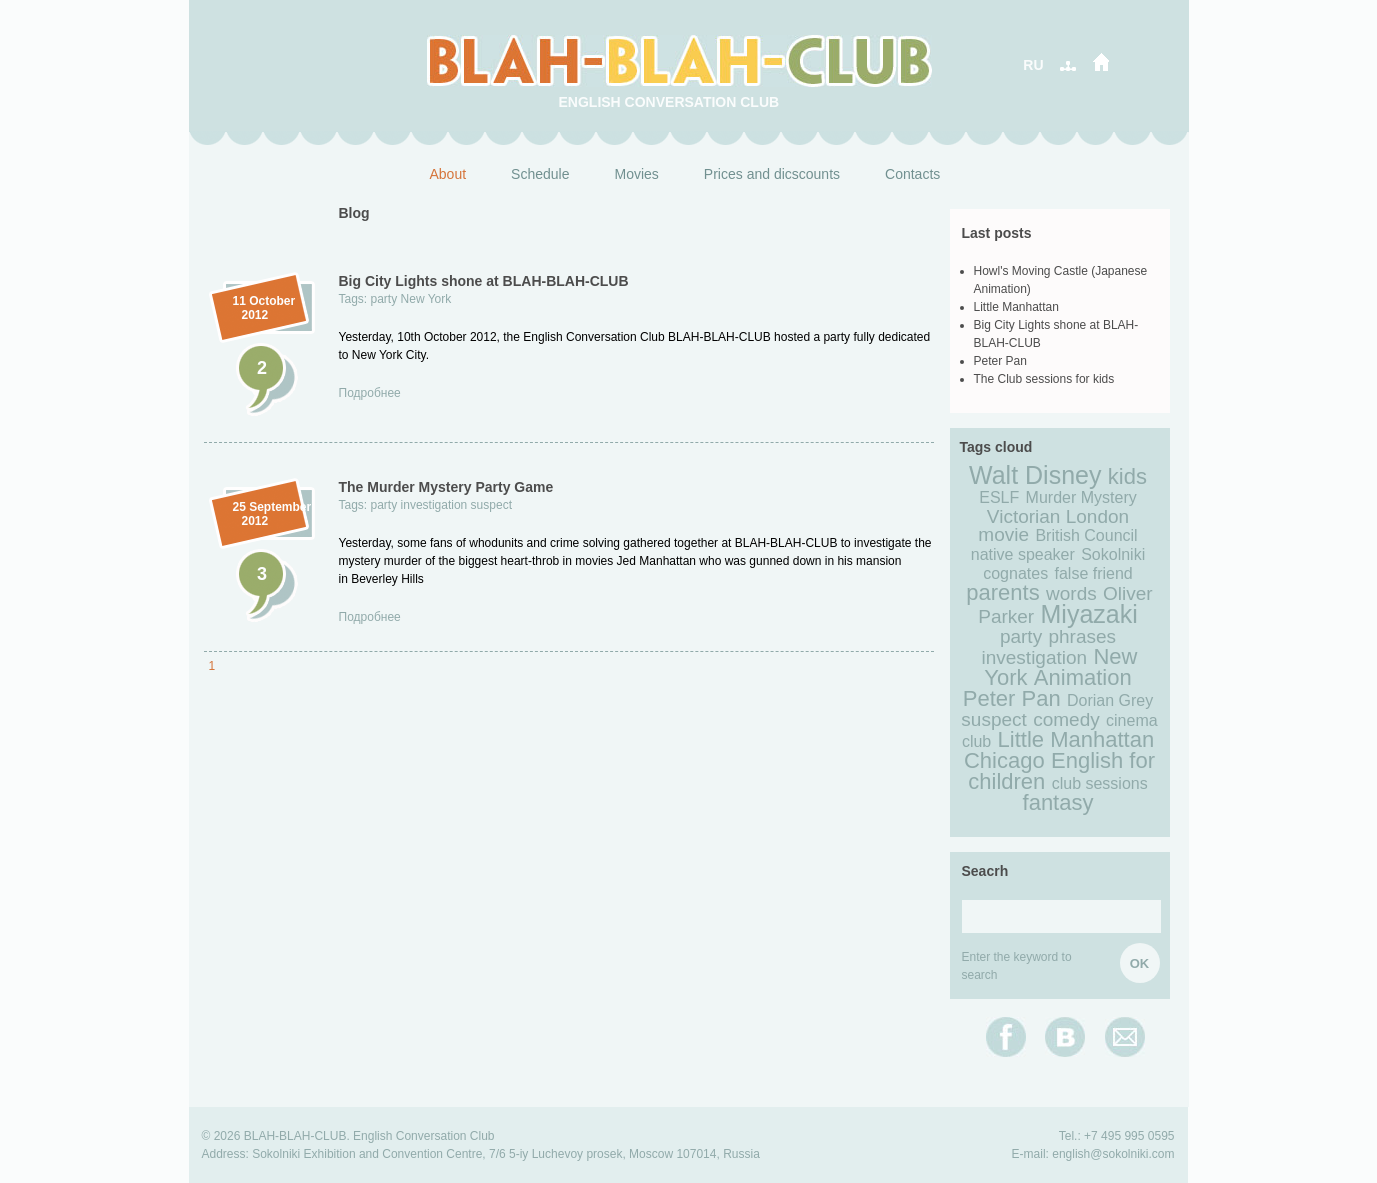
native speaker (1023, 554)
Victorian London (1058, 516)
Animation (1083, 677)
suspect (491, 505)
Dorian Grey (1110, 700)
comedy (1066, 719)
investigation (434, 505)
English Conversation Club (669, 102)
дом (1099, 62)
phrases (1082, 636)
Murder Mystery (1081, 497)
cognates (1015, 573)
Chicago (1004, 760)
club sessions (1100, 783)
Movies (636, 174)
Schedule (540, 174)
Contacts (912, 174)
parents (1002, 592)
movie (1003, 534)
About (448, 174)
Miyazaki (1089, 614)
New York (426, 299)
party (384, 299)
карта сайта (1069, 62)
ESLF (999, 497)
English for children (1061, 771)
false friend (1094, 573)
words (1071, 593)
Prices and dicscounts (772, 174)
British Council (1086, 535)
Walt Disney (1035, 475)
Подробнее (370, 393)
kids (1127, 476)
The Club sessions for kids (1044, 379)
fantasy (1058, 802)
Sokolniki (1113, 554)
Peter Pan (1000, 361)
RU (1033, 65)
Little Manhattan (1016, 307)
